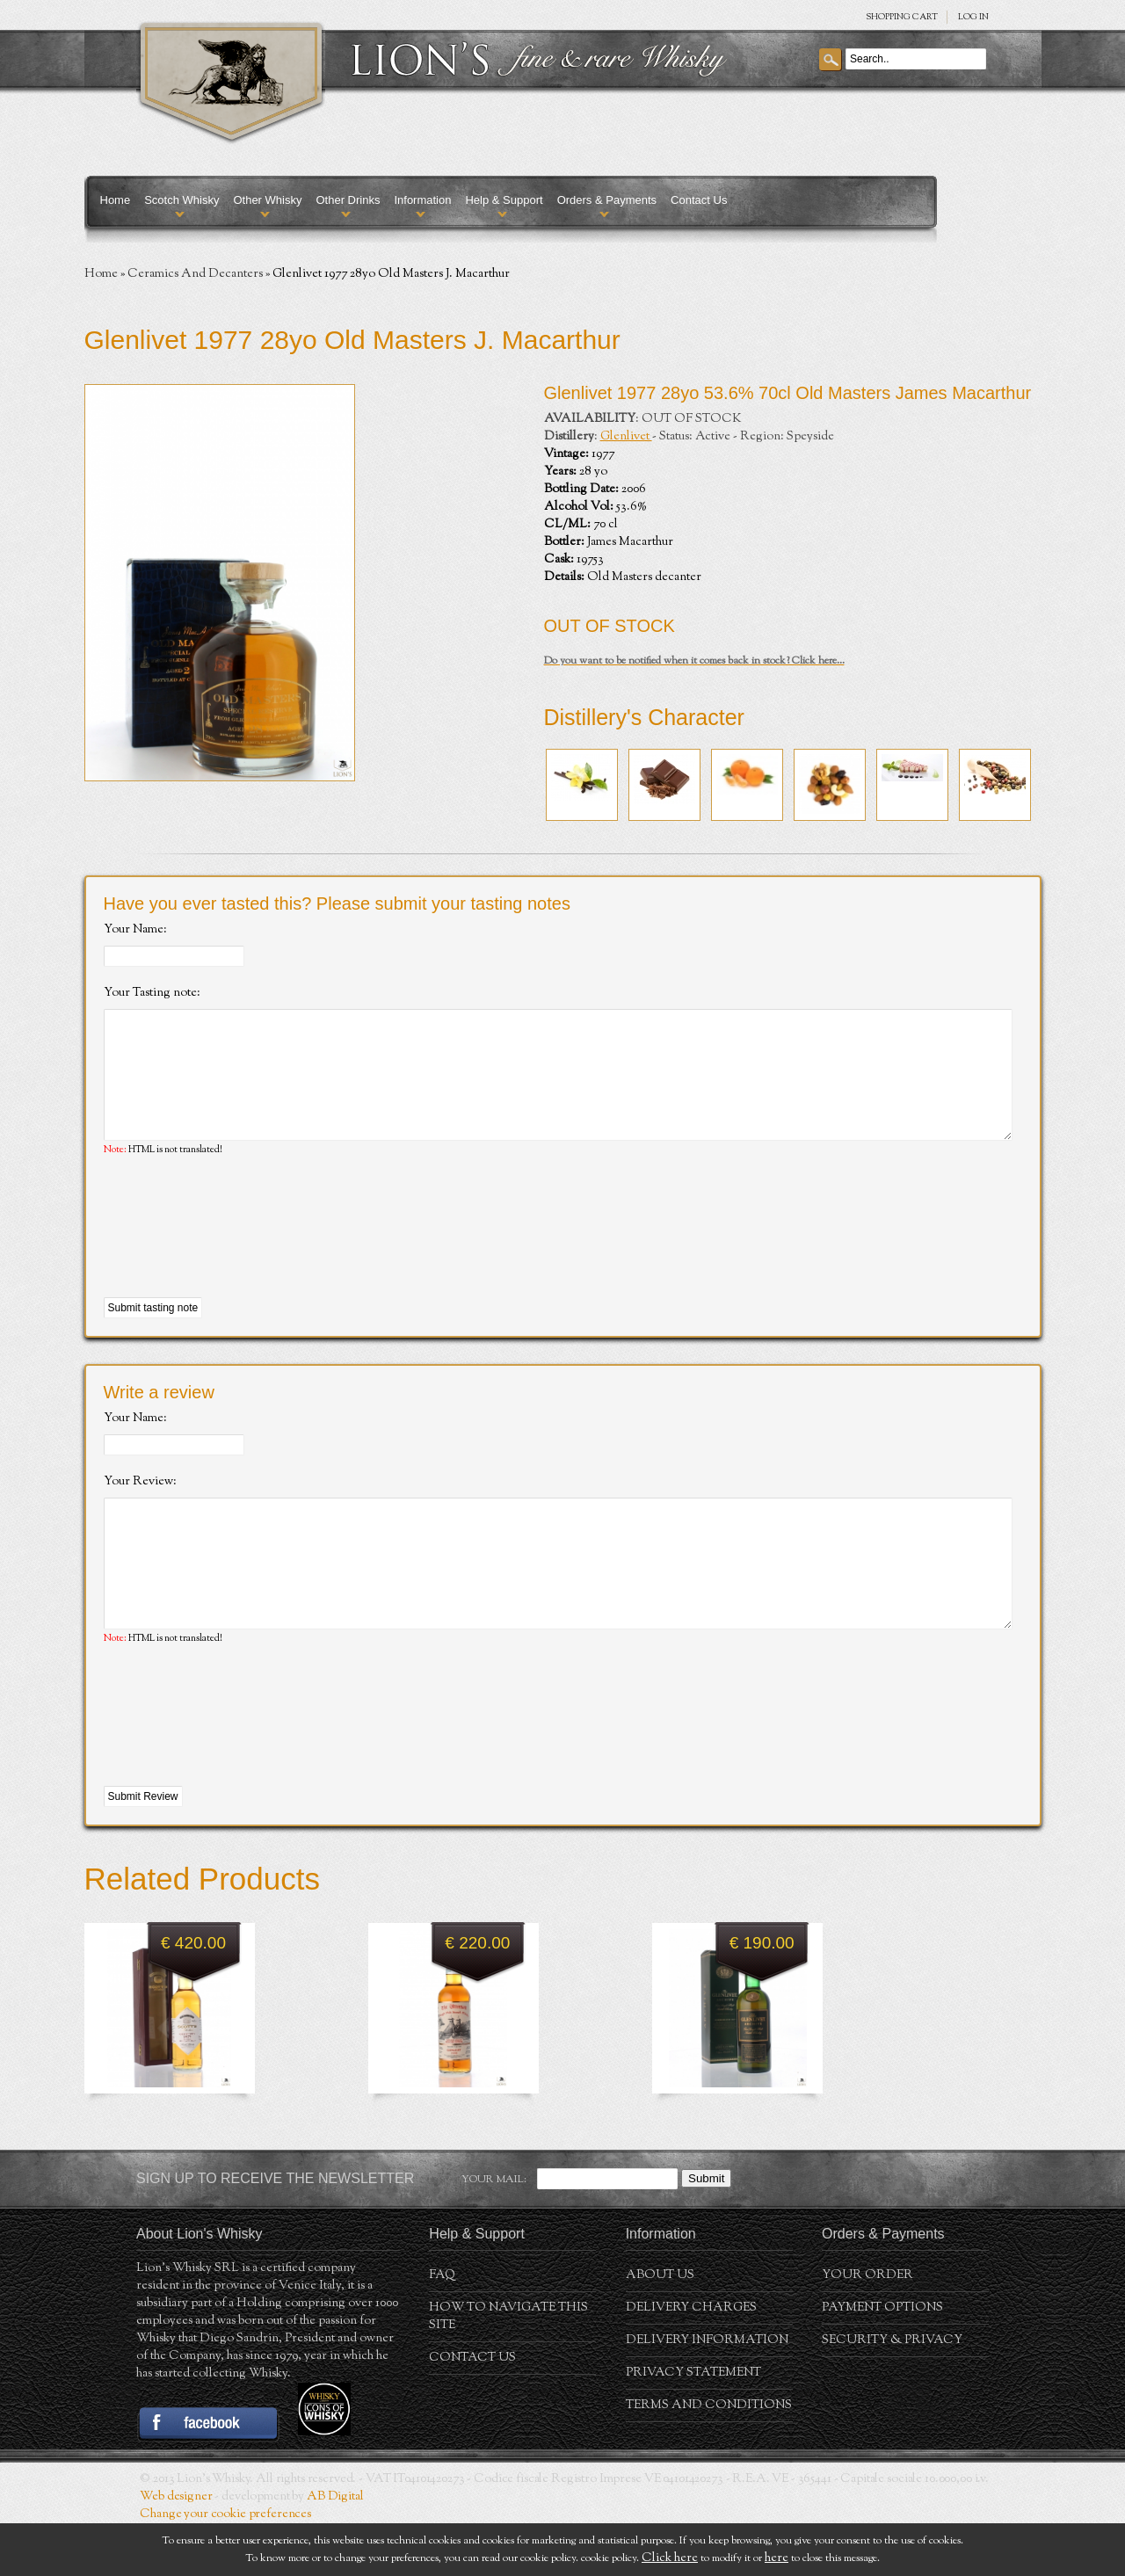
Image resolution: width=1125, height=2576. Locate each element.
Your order (867, 2328)
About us (660, 2328)
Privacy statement (693, 2426)
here (776, 2558)
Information (422, 200)
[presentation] (237, 1254)
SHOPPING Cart (902, 17)
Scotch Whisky (181, 200)
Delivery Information (707, 2393)
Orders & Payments (607, 200)
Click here (670, 2558)
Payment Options (882, 2360)
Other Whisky (267, 200)
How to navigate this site (508, 2369)
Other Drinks (348, 200)
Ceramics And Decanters (195, 274)
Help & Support (503, 200)
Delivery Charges (691, 2360)
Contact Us (699, 200)
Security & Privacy (892, 2393)
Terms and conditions (709, 2458)
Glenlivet (626, 437)
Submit (706, 2231)
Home (115, 200)
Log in (973, 17)
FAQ (442, 2328)
